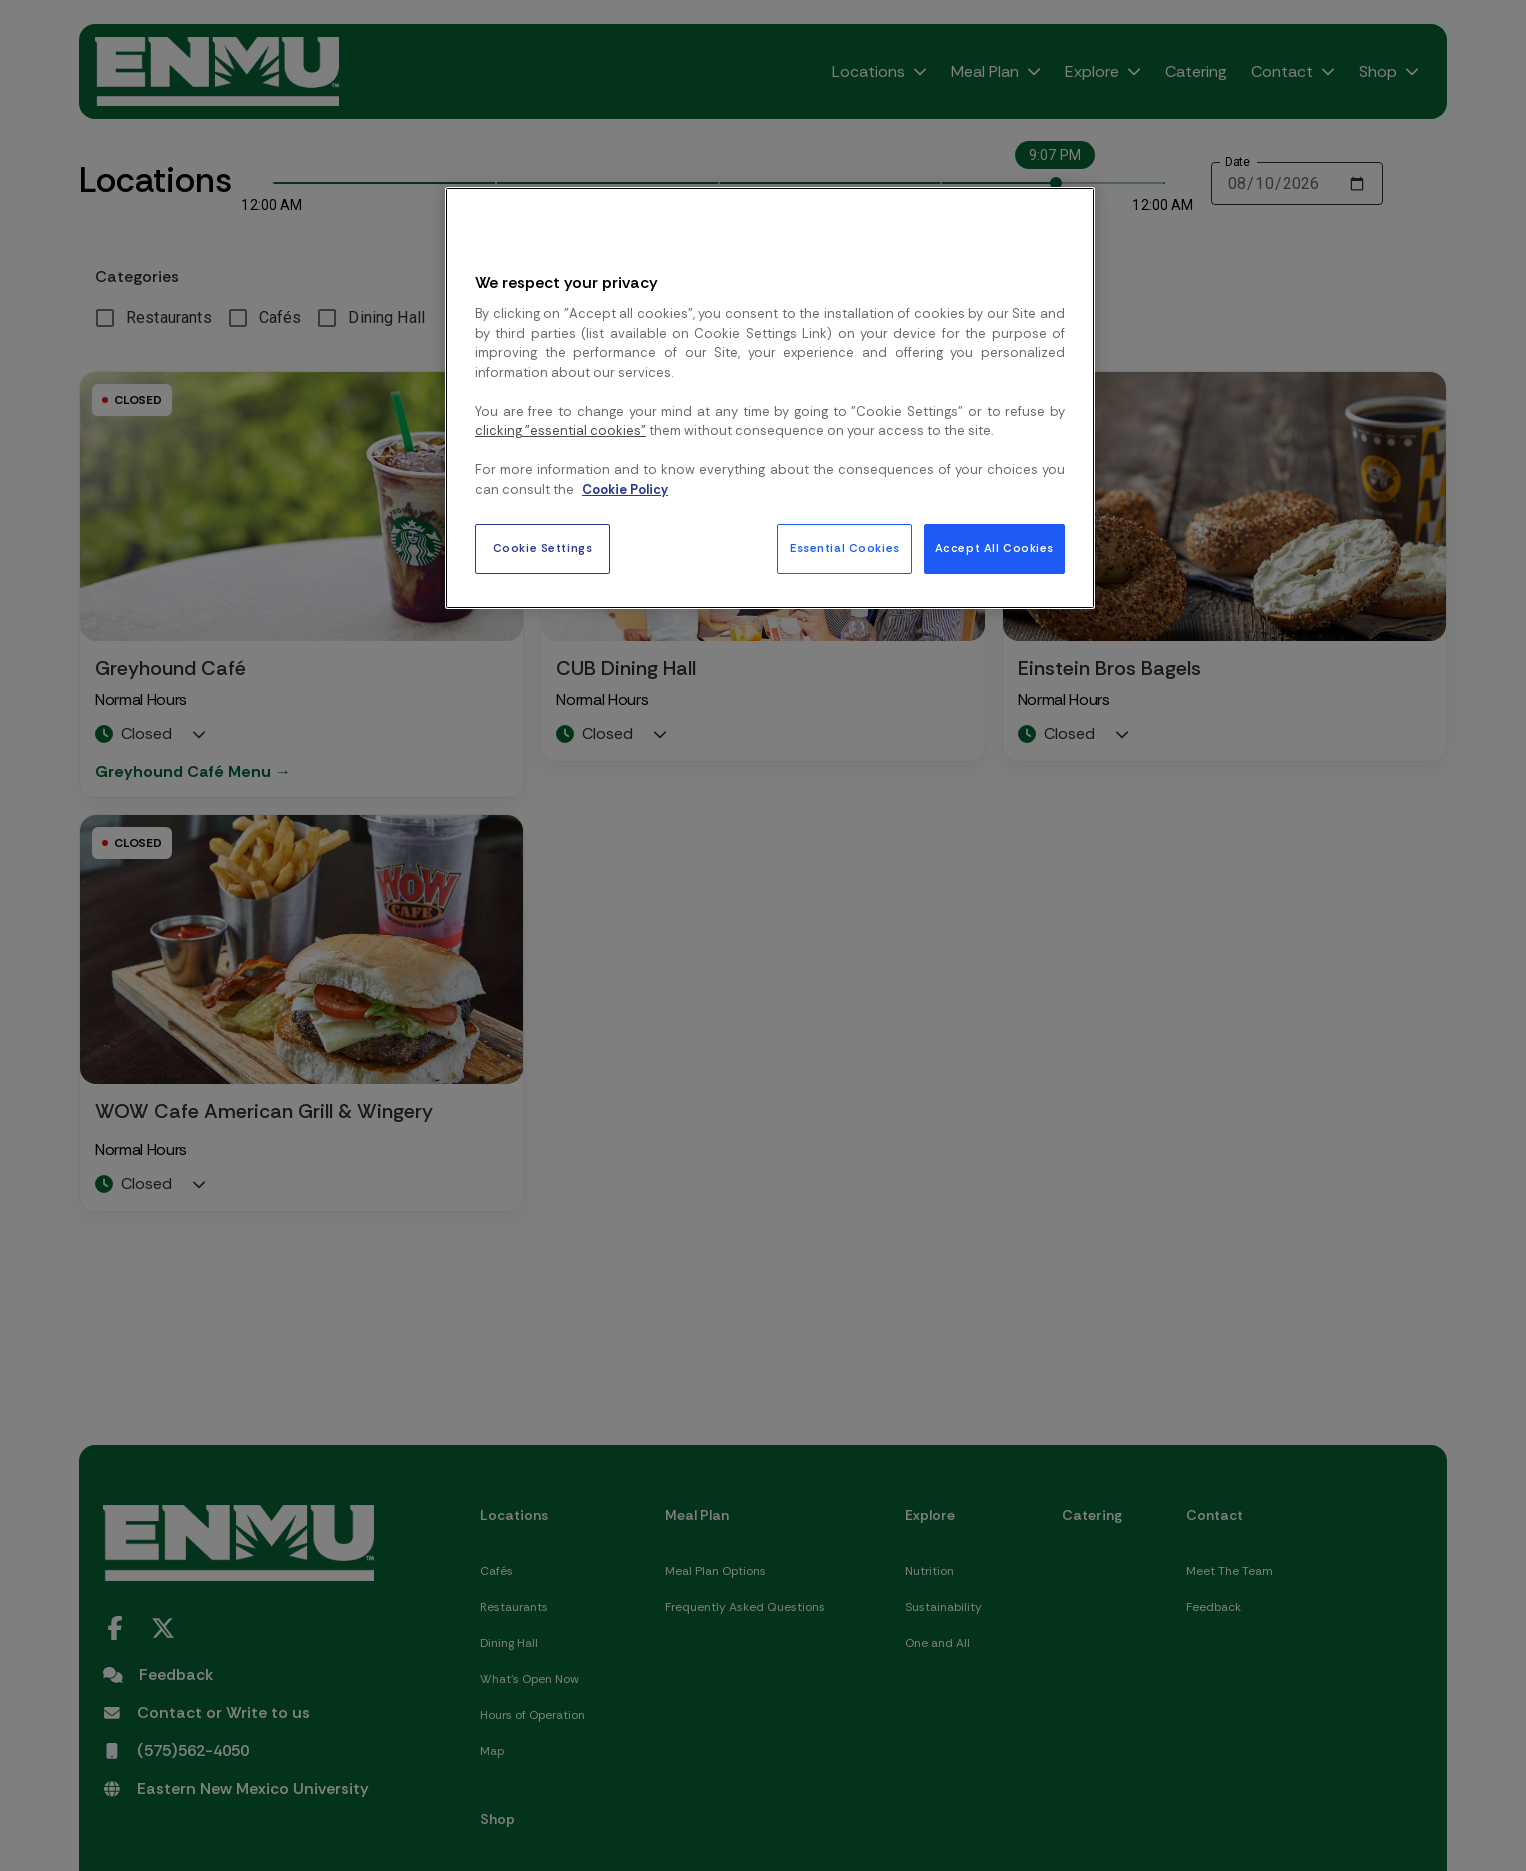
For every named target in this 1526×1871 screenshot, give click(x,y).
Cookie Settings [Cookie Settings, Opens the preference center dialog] (543, 548)
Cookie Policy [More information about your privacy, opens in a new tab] (625, 489)
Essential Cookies (845, 548)
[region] (770, 398)
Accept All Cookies (994, 548)
